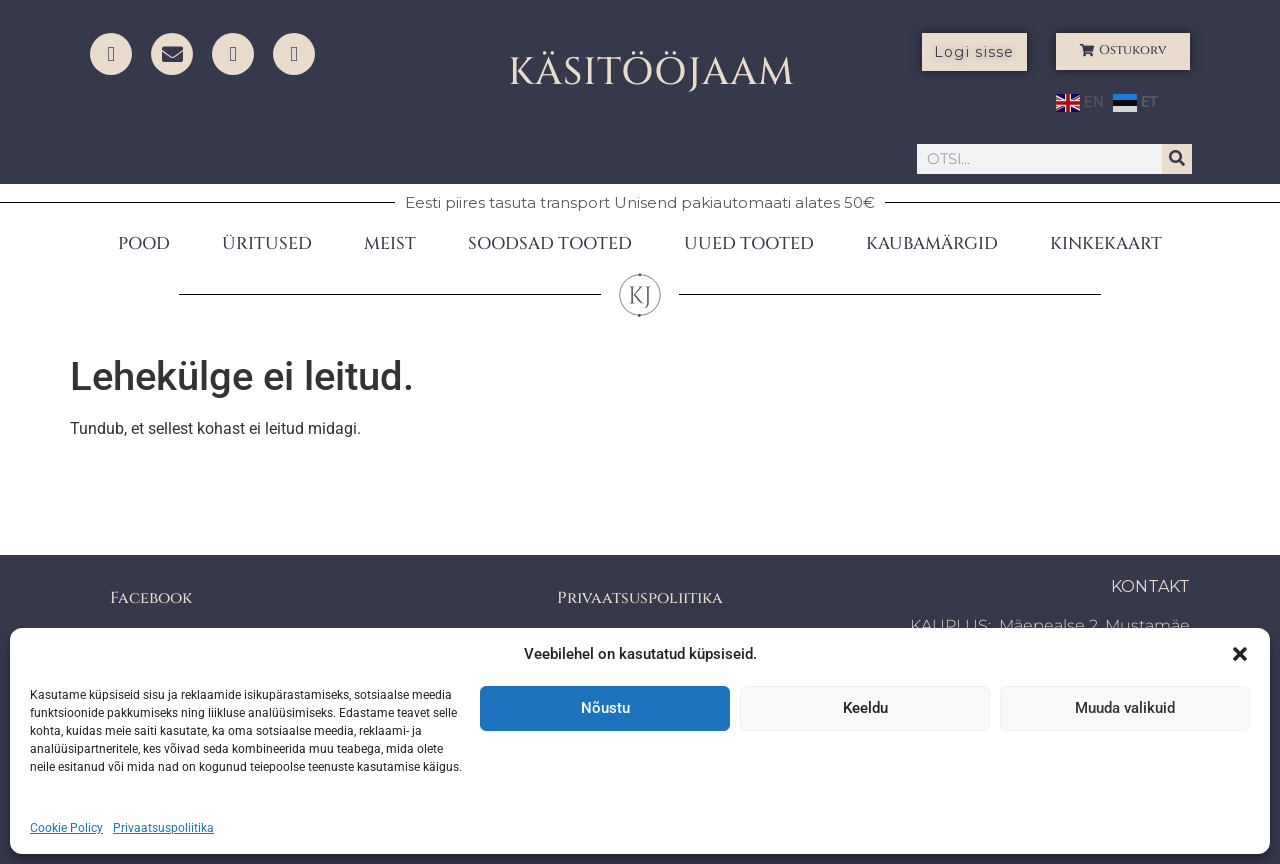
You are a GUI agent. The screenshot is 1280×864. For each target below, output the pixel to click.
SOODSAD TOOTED (550, 243)
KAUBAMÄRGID (932, 243)
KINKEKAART (1106, 243)
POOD (144, 243)
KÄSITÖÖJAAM (651, 72)
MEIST (390, 243)
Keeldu (865, 708)
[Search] (1177, 159)
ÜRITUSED (267, 243)
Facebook (151, 598)
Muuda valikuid (1125, 708)
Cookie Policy (66, 828)
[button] (1240, 654)
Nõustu (605, 708)
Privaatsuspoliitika (163, 828)
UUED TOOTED (749, 243)
